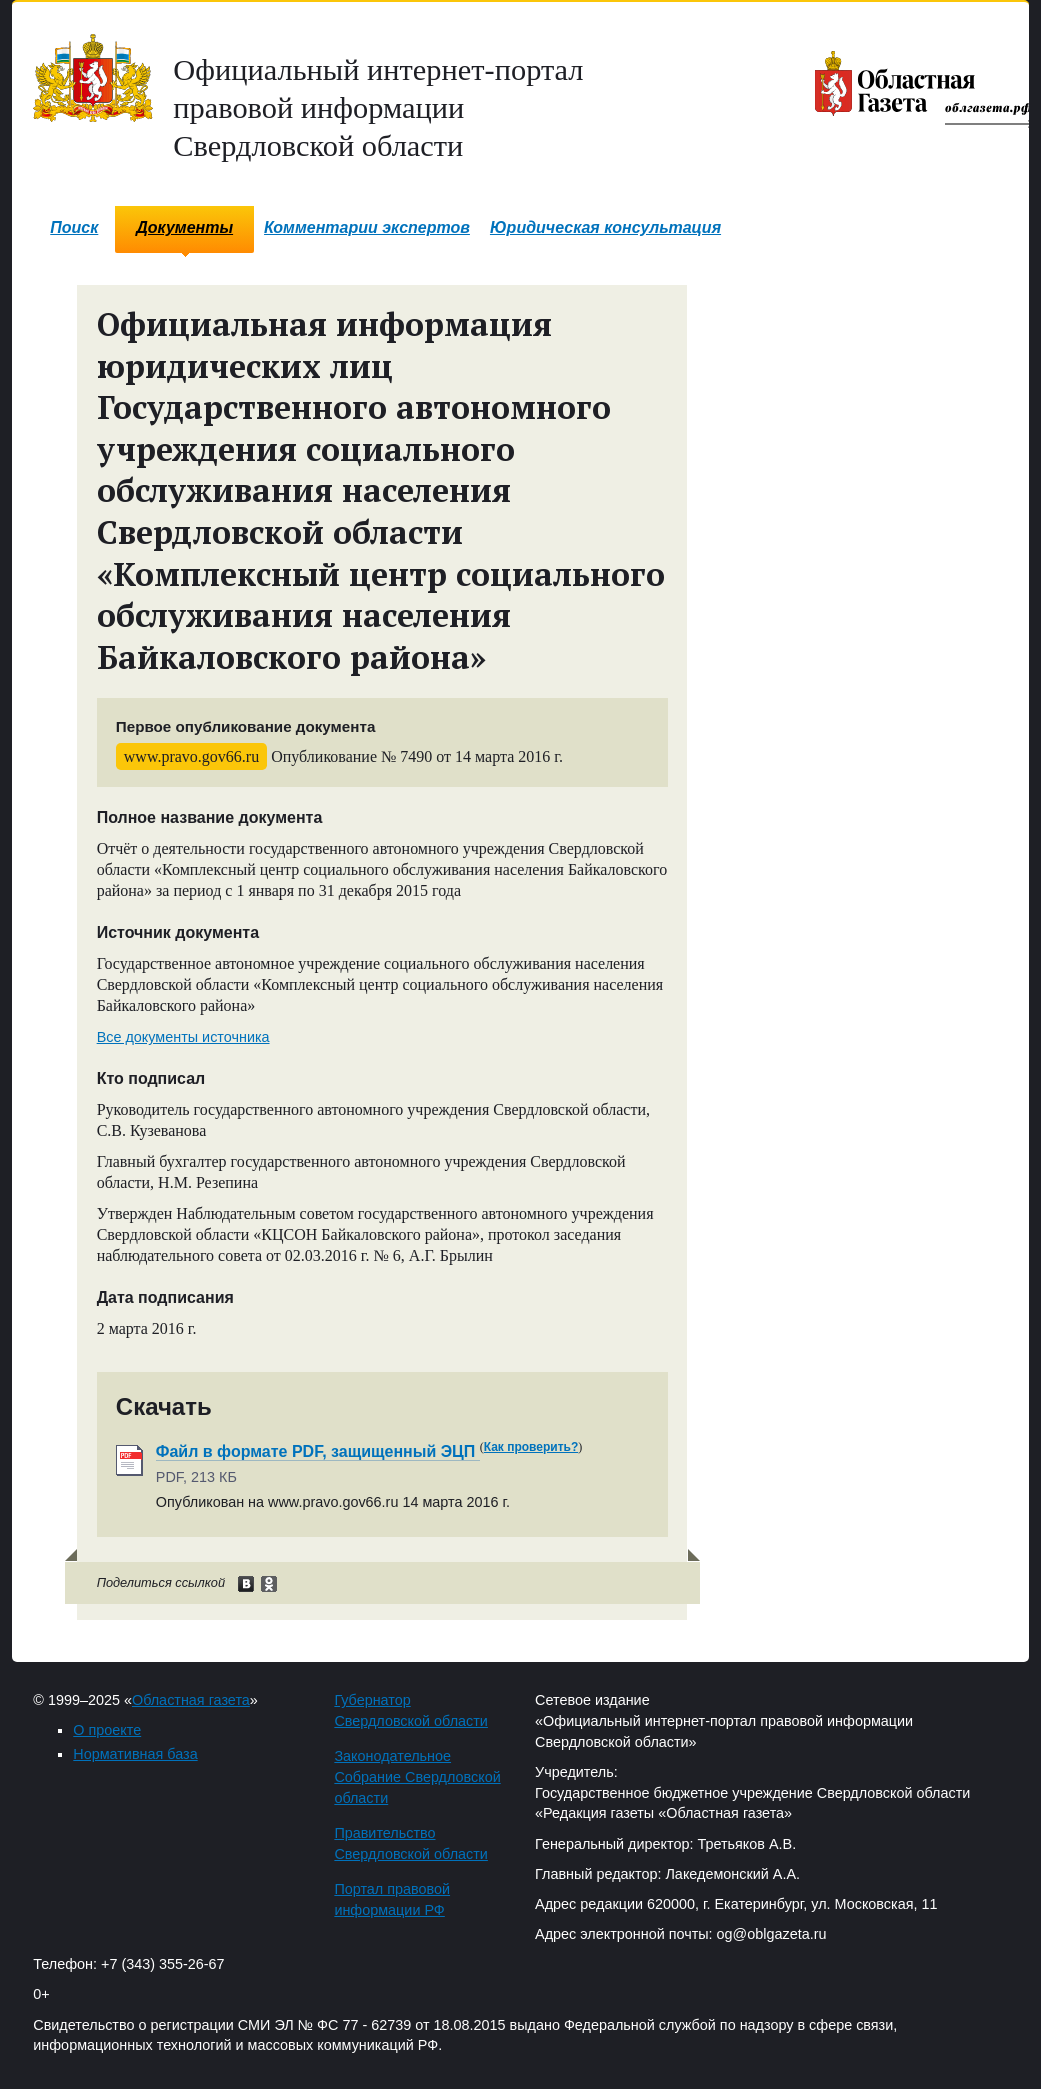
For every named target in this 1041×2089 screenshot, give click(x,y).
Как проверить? (531, 1447)
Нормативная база (135, 1754)
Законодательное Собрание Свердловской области (417, 1777)
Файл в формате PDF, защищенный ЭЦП (318, 1451)
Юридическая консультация (605, 227)
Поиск (74, 227)
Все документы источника (183, 1037)
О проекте (107, 1730)
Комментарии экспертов (367, 227)
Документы (184, 227)
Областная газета (191, 1700)
